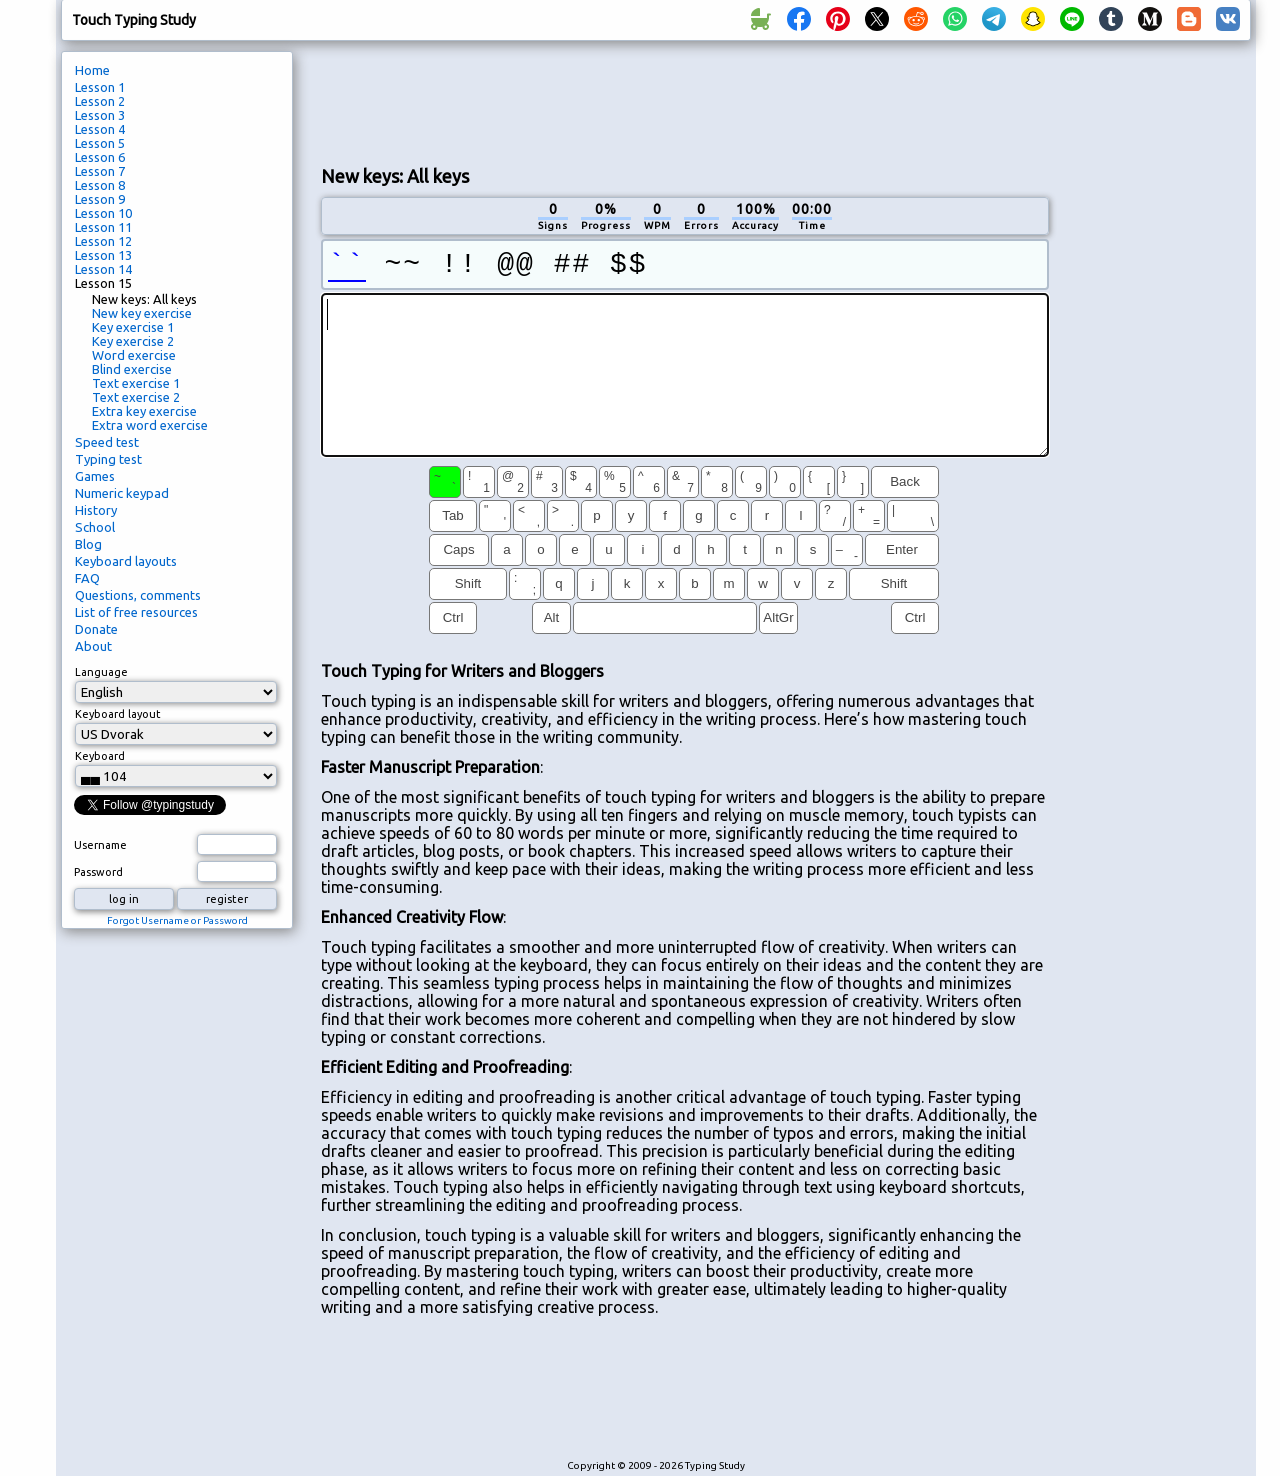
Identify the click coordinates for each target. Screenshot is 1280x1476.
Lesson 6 (100, 157)
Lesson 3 (100, 115)
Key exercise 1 (133, 327)
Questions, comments (138, 595)
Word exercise (134, 355)
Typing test (108, 459)
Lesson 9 (100, 199)
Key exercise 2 (133, 341)
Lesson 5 (100, 143)
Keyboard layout (118, 714)
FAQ (87, 578)
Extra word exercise (150, 425)
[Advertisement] (685, 101)
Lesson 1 (100, 87)
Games (95, 476)
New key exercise (142, 313)
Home (92, 70)
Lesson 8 (100, 185)
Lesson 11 (103, 227)
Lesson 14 (103, 269)
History (96, 510)
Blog (88, 544)
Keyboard (100, 756)
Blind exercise (132, 369)
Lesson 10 (103, 213)
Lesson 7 (100, 171)
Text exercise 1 (136, 383)
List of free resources (136, 612)
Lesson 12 (103, 241)
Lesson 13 (103, 255)
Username (100, 845)
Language (101, 672)
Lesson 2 (100, 101)
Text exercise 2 (136, 397)
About (93, 646)
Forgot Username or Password (177, 920)
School (95, 527)
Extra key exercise (144, 411)
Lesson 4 (100, 129)
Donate (96, 629)
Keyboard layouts (126, 561)
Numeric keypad (122, 493)
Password (98, 872)
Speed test (107, 442)
